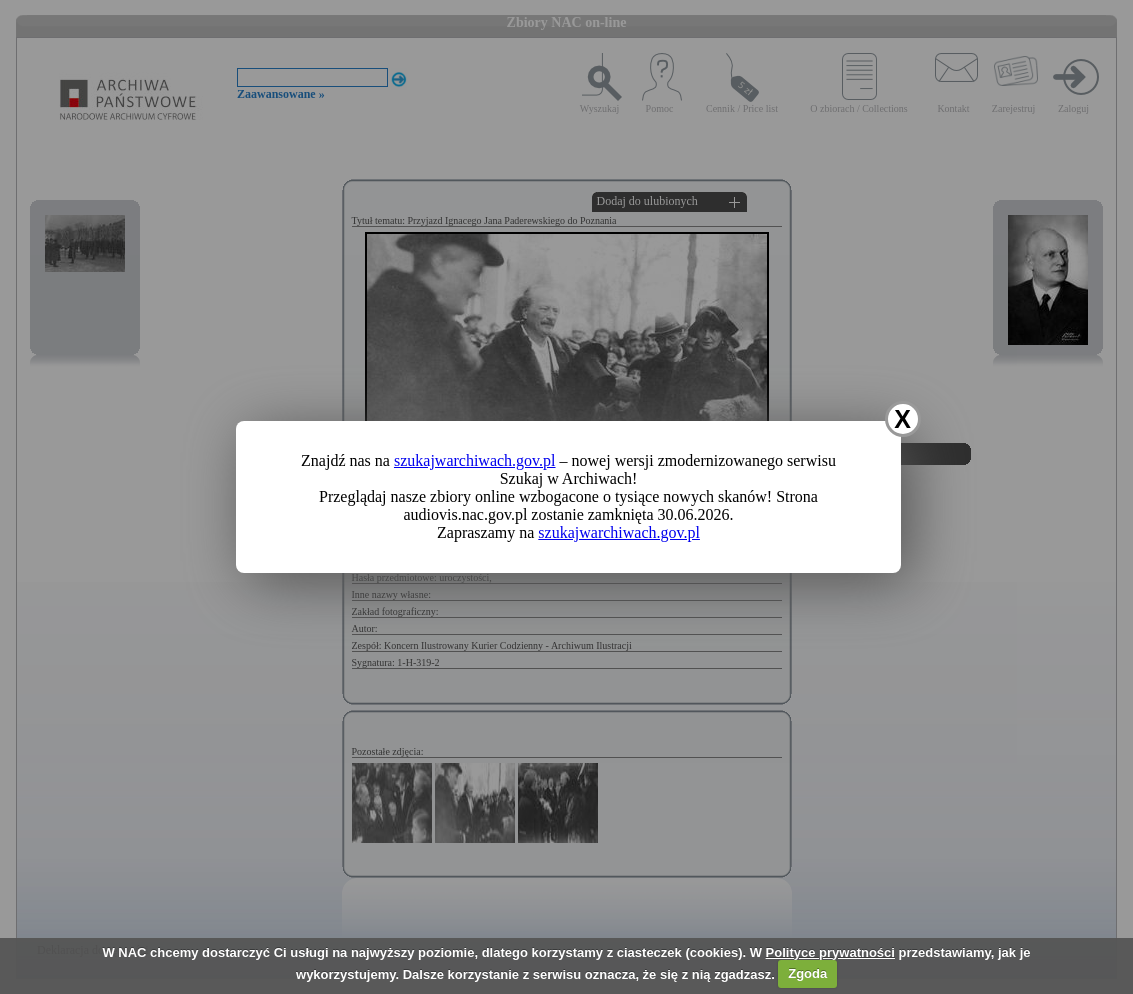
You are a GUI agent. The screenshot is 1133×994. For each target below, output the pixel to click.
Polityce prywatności (830, 952)
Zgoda (807, 973)
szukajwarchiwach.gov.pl (475, 460)
